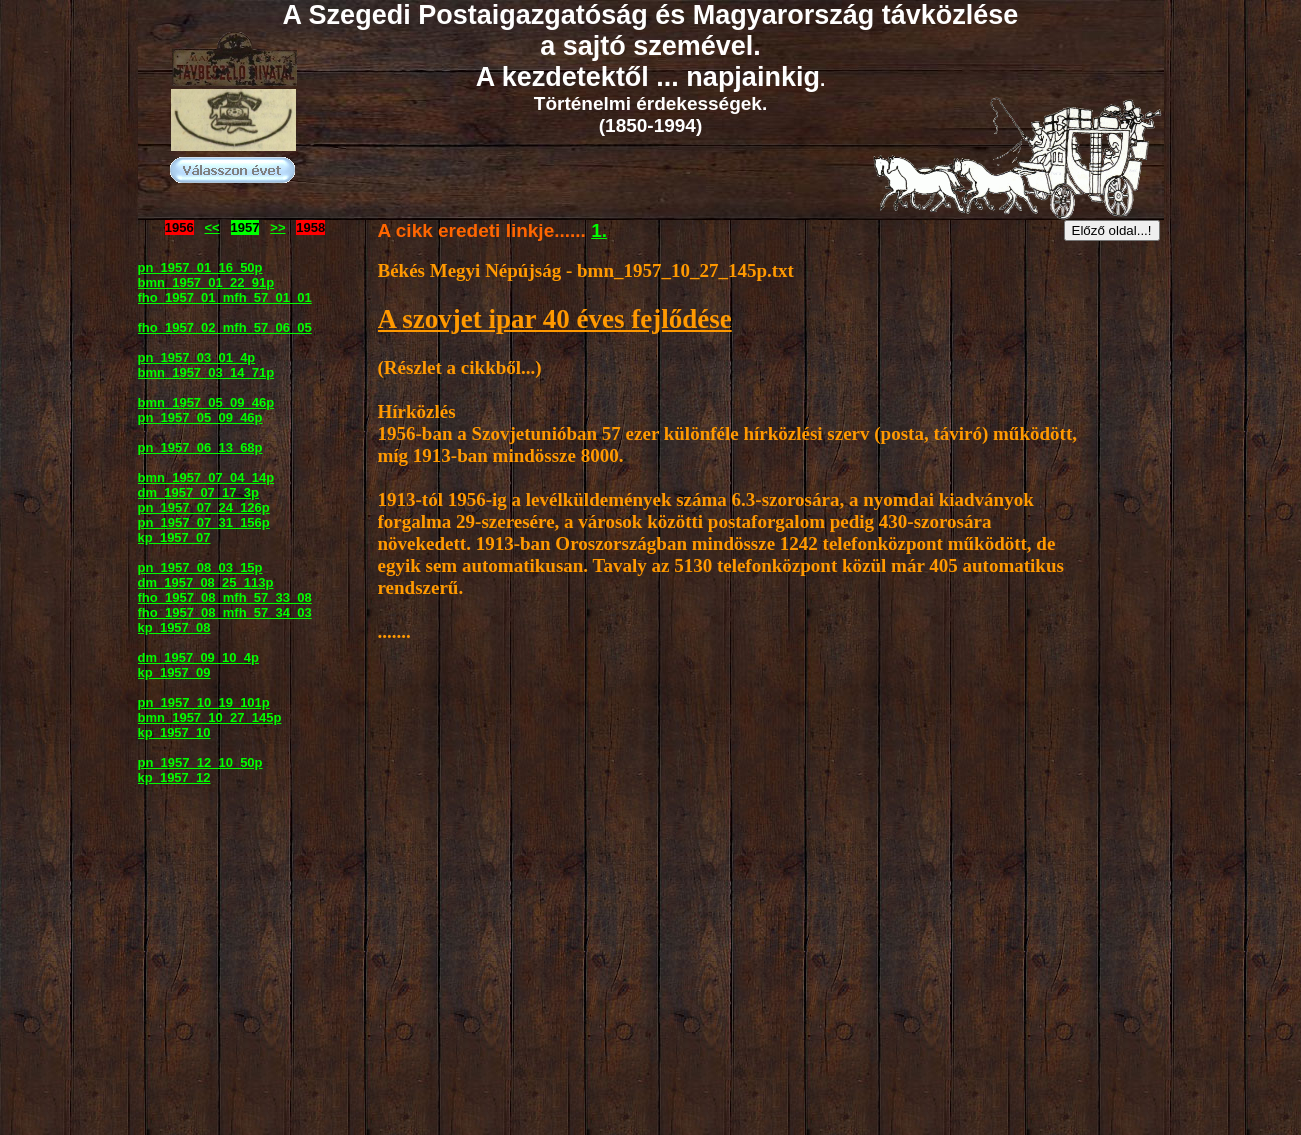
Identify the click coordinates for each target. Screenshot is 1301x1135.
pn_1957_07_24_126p (204, 507)
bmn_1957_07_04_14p (206, 477)
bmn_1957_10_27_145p (210, 717)
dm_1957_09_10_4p (198, 657)
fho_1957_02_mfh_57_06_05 (225, 327)
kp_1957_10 (174, 732)
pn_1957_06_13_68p (200, 447)
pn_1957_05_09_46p (200, 417)
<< (212, 227)
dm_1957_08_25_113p (206, 582)
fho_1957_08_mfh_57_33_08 (225, 597)
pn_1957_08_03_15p (200, 567)
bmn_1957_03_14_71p (206, 372)
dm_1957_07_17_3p (198, 492)
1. (599, 230)
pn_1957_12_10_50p (200, 762)
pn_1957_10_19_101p (204, 702)
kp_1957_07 (174, 537)
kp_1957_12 (174, 777)
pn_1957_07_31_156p (204, 522)
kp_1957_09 (174, 672)
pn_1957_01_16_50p (200, 267)
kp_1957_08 (174, 627)
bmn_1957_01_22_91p (206, 282)
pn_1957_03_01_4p (197, 357)
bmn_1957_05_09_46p (206, 402)
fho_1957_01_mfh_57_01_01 (225, 297)
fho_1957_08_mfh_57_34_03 (225, 612)
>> (277, 227)
